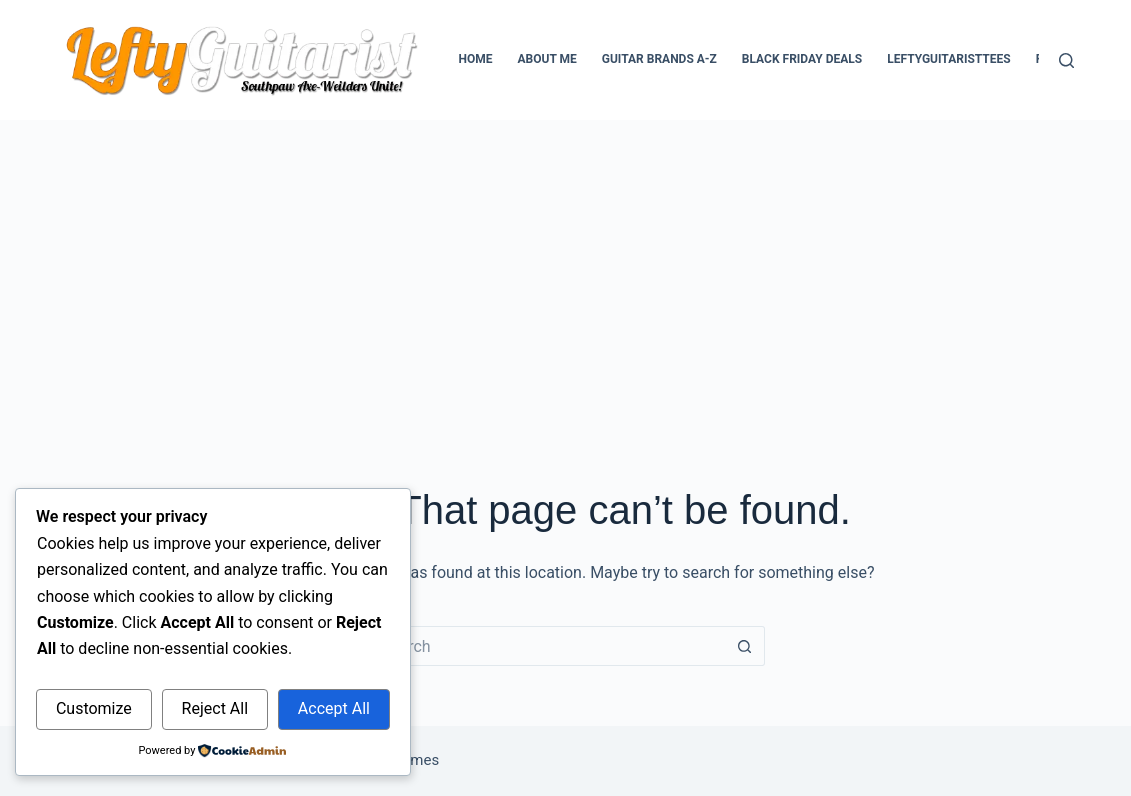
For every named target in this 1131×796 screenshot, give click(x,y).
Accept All (334, 708)
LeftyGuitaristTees (948, 59)
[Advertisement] (565, 270)
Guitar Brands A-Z (659, 59)
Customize (94, 708)
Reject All (215, 708)
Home (475, 59)
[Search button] (745, 646)
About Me (547, 59)
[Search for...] (545, 646)
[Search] (1066, 60)
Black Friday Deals (802, 59)
